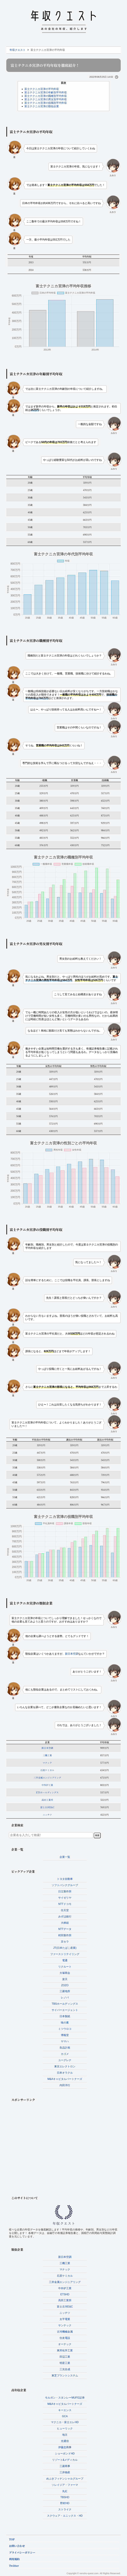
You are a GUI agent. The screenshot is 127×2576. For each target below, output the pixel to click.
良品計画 (65, 2047)
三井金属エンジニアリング (47, 1777)
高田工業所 (47, 1799)
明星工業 (65, 2363)
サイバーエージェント (65, 2010)
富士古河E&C (47, 1807)
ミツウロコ (64, 2028)
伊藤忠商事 (64, 2447)
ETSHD (64, 2294)
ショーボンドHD (65, 2453)
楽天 (64, 1979)
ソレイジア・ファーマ (65, 2484)
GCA (65, 2416)
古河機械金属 (65, 2331)
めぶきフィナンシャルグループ (64, 2478)
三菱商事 (65, 2466)
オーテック (64, 2344)
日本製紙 (65, 2016)
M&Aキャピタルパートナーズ (64, 2079)
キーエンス (64, 2410)
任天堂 (65, 1910)
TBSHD (64, 2497)
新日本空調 (71, 1653)
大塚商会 (65, 1973)
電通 (64, 1960)
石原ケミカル (47, 1770)
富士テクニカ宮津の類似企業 (41, 106)
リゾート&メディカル (65, 2459)
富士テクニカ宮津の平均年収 (41, 89)
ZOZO (64, 1985)
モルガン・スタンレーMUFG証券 (65, 2397)
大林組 (65, 1922)
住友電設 (65, 2338)
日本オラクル (65, 2072)
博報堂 (65, 2035)
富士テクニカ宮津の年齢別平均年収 (45, 92)
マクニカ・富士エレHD (65, 2422)
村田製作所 (64, 1935)
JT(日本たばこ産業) (64, 1947)
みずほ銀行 (64, 1916)
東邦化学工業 (65, 2350)
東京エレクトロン (64, 2066)
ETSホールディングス (47, 1792)
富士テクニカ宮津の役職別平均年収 (45, 102)
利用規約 (14, 2559)
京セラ (65, 1941)
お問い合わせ (17, 2546)
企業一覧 (65, 1857)
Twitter (14, 2566)
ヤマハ (65, 2041)
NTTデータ (64, 1929)
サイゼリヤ (64, 1897)
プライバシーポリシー (22, 2552)
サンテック (64, 2325)
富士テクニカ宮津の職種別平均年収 (45, 96)
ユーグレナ (64, 2060)
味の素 (65, 2022)
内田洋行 (65, 2085)
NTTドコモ (64, 1904)
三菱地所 (65, 1991)
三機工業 (47, 1755)
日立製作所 (64, 1891)
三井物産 (65, 2472)
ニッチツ (47, 1814)
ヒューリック (65, 2428)
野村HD (64, 2503)
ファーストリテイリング (64, 1954)
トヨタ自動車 (65, 1878)
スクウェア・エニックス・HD (65, 2515)
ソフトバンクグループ (65, 1885)
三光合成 (65, 2369)
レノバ (65, 1997)
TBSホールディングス (65, 2003)
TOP (12, 2539)
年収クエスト (17, 49)
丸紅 (64, 2491)
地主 (64, 2434)
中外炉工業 (47, 1785)
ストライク (64, 2509)
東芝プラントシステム (65, 2375)
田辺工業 (65, 2356)
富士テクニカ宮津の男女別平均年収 (45, 99)
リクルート (64, 1966)
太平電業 (65, 2319)
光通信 (65, 2441)
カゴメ (65, 2053)
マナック (47, 1762)
